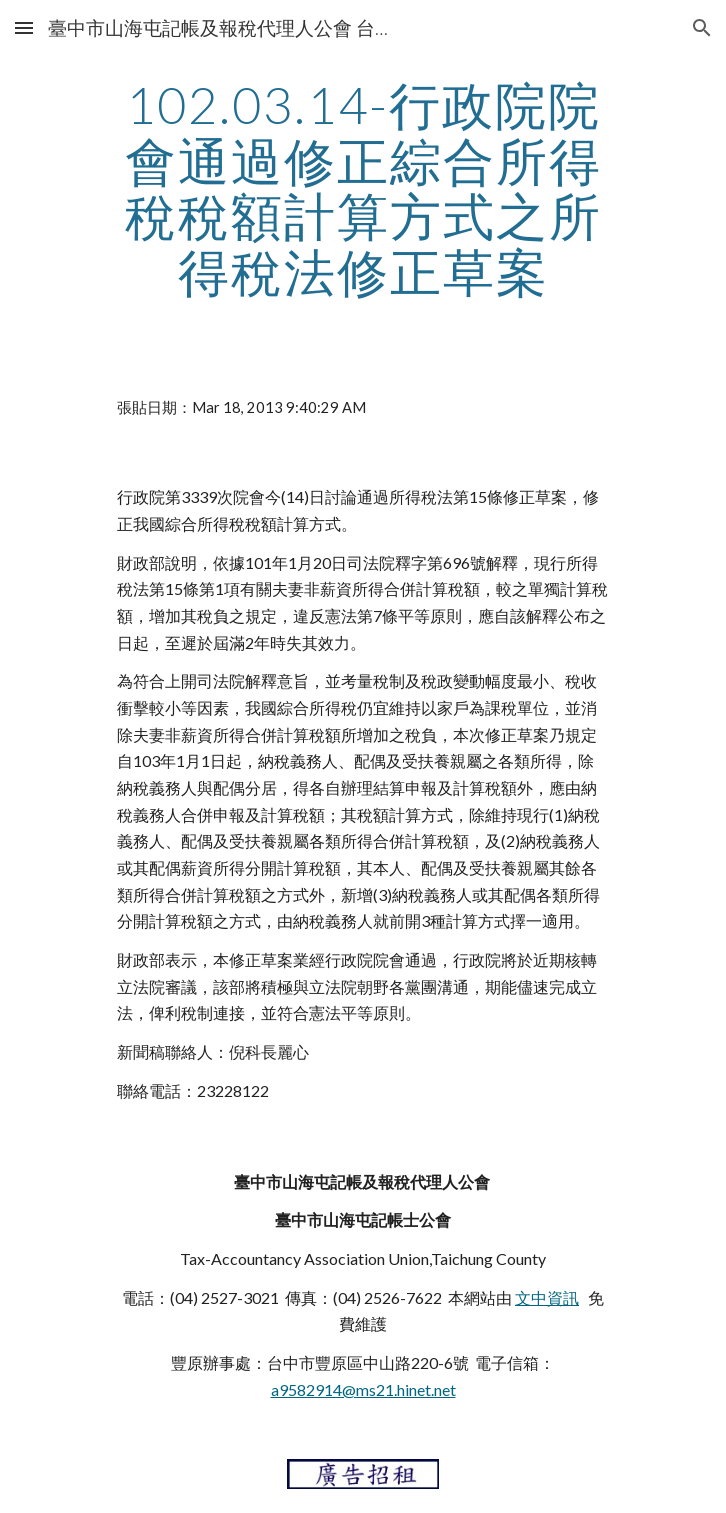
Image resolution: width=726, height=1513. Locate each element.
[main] (362, 188)
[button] (24, 27)
